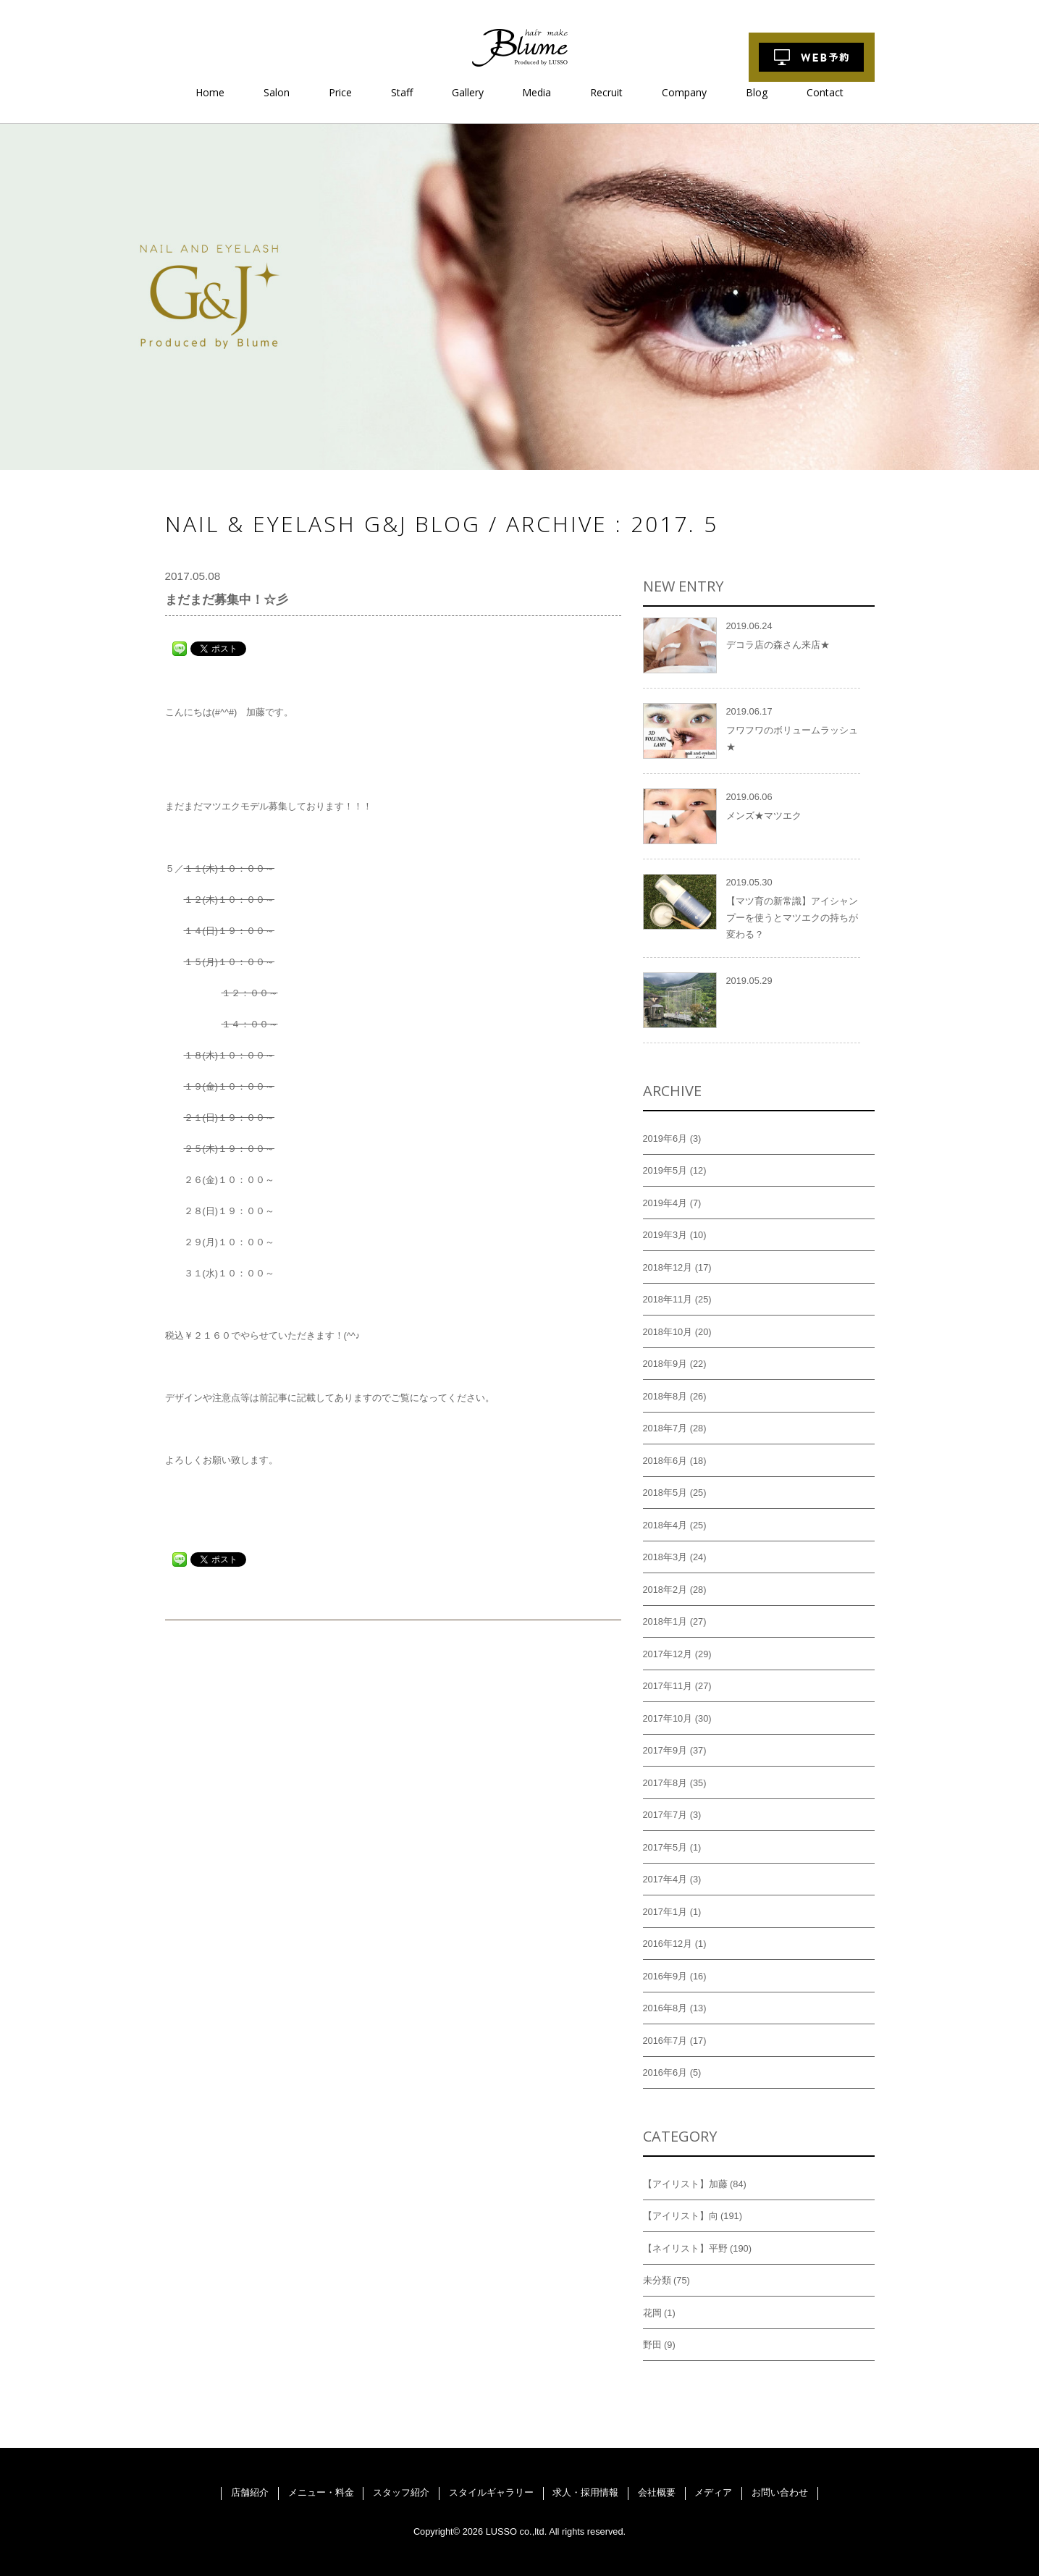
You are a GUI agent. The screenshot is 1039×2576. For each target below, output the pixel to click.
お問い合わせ (780, 2492)
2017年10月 (668, 1718)
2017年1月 (665, 1911)
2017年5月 (665, 1847)
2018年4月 (665, 1525)
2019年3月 (665, 1234)
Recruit (606, 92)
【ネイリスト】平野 (685, 2248)
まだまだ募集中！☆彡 (226, 600)
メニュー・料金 (321, 2492)
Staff (402, 92)
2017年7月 (665, 1814)
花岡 (652, 2312)
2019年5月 (665, 1170)
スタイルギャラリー (491, 2492)
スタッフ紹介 (401, 2492)
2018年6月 (665, 1460)
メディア (713, 2492)
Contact (825, 92)
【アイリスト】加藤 (685, 2184)
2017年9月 (665, 1750)
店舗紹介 (250, 2492)
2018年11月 (668, 1299)
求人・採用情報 (585, 2492)
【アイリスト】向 (680, 2215)
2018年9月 (665, 1363)
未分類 (657, 2280)
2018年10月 (668, 1331)
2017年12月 (668, 1654)
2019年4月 (665, 1202)
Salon (277, 92)
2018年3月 (665, 1557)
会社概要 (657, 2492)
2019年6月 (665, 1138)
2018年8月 (665, 1396)
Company (684, 92)
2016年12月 (668, 1943)
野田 (652, 2344)
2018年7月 (665, 1428)
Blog (756, 92)
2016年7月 (665, 2040)
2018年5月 (665, 1492)
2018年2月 (665, 1589)
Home (209, 92)
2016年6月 (665, 2072)
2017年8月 (665, 1782)
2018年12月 (668, 1267)
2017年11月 (668, 1685)
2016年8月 (665, 2008)
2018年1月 (665, 1621)
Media (536, 92)
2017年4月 (665, 1879)
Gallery (468, 92)
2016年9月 (665, 1976)
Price (340, 92)
